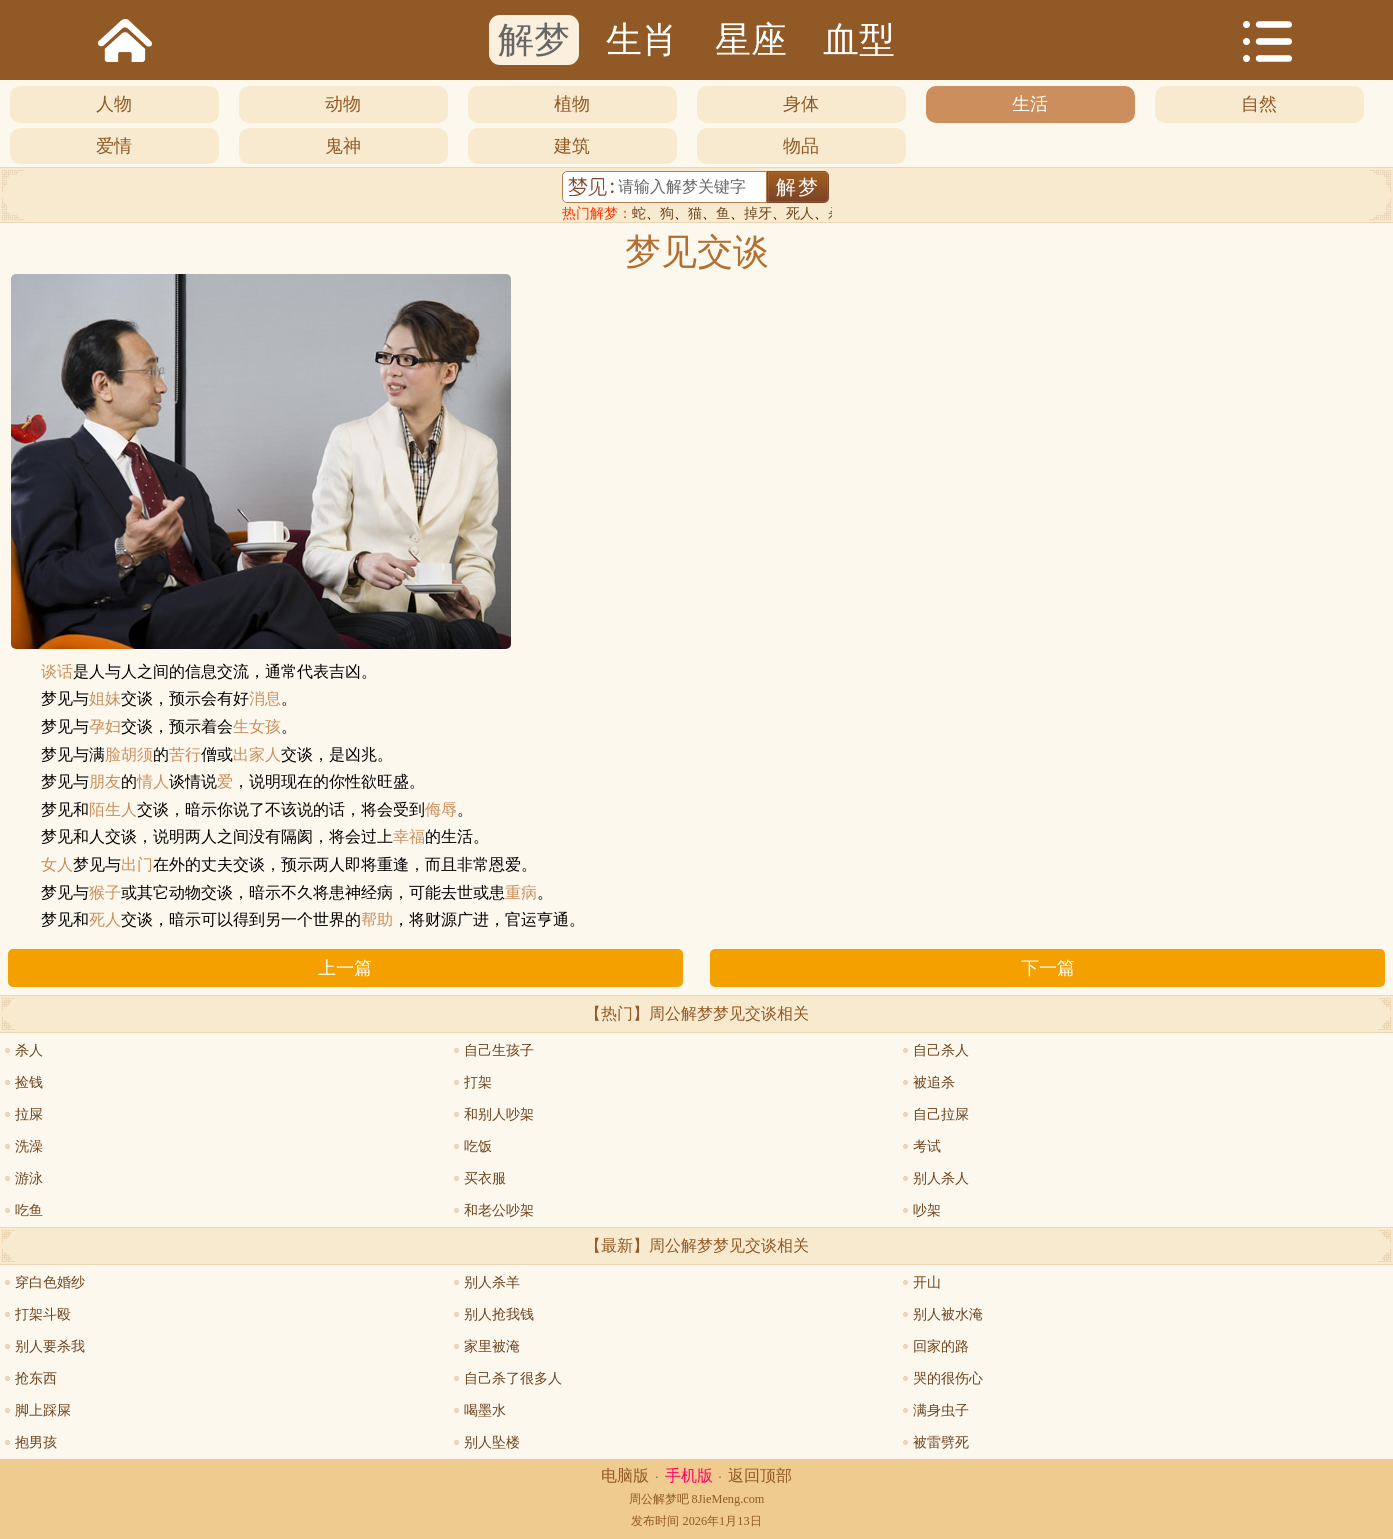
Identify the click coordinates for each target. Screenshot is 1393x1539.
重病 (521, 893)
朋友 (105, 782)
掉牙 (758, 213)
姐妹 (105, 699)
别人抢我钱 (499, 1314)
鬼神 (343, 146)
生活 (1030, 104)
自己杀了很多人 (513, 1378)
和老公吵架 (499, 1210)
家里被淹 (492, 1346)
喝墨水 (485, 1410)
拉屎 (29, 1114)
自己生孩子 (499, 1050)
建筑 (572, 146)
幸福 (409, 837)
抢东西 (36, 1378)
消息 (265, 699)
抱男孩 (36, 1442)
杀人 (29, 1050)
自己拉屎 (941, 1114)
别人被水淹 (948, 1314)
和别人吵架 (499, 1114)
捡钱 (29, 1082)
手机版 (689, 1475)
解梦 (534, 40)
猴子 (105, 893)
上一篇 (345, 968)
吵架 (927, 1210)
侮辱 (441, 810)
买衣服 (485, 1178)
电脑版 (625, 1475)
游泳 (29, 1178)
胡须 (137, 755)
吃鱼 (29, 1210)
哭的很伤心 (948, 1378)
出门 (137, 865)
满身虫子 (941, 1410)
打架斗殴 (43, 1314)
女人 (57, 865)
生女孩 (257, 727)
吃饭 (478, 1146)
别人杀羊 (492, 1282)
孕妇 (105, 727)
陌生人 (113, 810)
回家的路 (941, 1346)
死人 (800, 213)
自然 (1259, 104)
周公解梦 (653, 1499)
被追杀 (934, 1082)
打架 (478, 1082)
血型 (859, 40)
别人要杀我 (50, 1346)
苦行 (185, 755)
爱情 (114, 146)
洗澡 (29, 1146)
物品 (801, 146)
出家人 (257, 755)
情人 (153, 782)
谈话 (57, 672)
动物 (343, 104)
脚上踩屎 (43, 1410)
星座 (751, 40)
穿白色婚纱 (50, 1282)
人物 (114, 104)
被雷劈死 (941, 1442)
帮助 (377, 920)
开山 (927, 1282)
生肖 (642, 40)
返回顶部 (760, 1475)
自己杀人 (941, 1050)
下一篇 (1048, 968)
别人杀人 (941, 1178)
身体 (801, 104)
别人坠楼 (492, 1442)
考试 (927, 1146)
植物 (572, 104)
